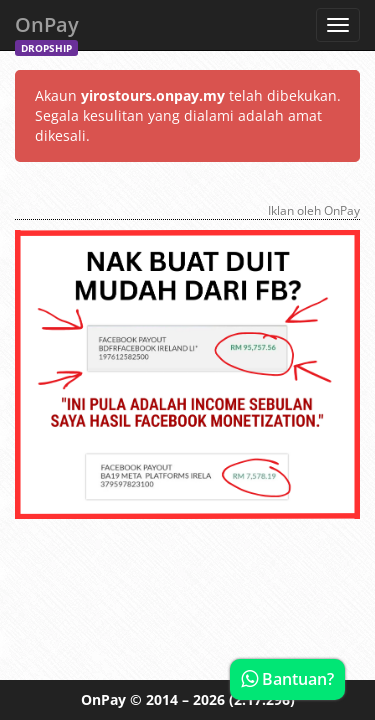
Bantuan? (287, 679)
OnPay (47, 30)
